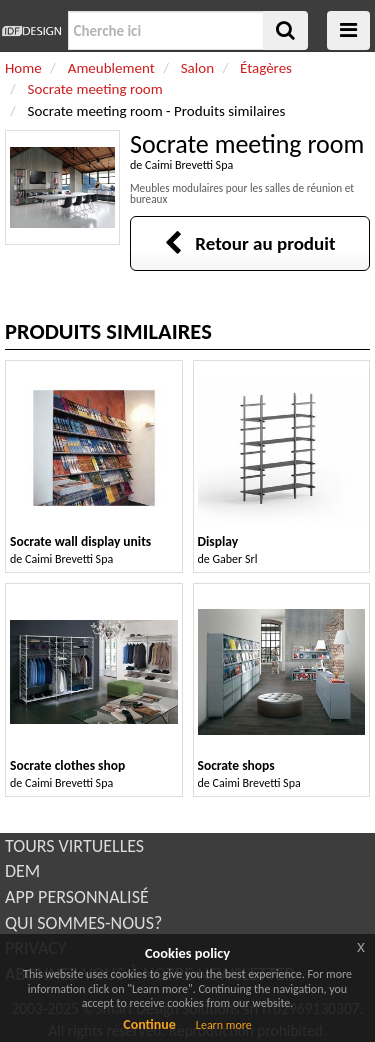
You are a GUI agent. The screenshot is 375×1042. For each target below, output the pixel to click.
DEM (22, 871)
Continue (149, 1024)
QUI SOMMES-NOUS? (83, 923)
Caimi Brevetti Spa (189, 165)
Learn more (224, 1025)
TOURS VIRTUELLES (74, 846)
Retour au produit (249, 243)
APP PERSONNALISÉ (77, 897)
